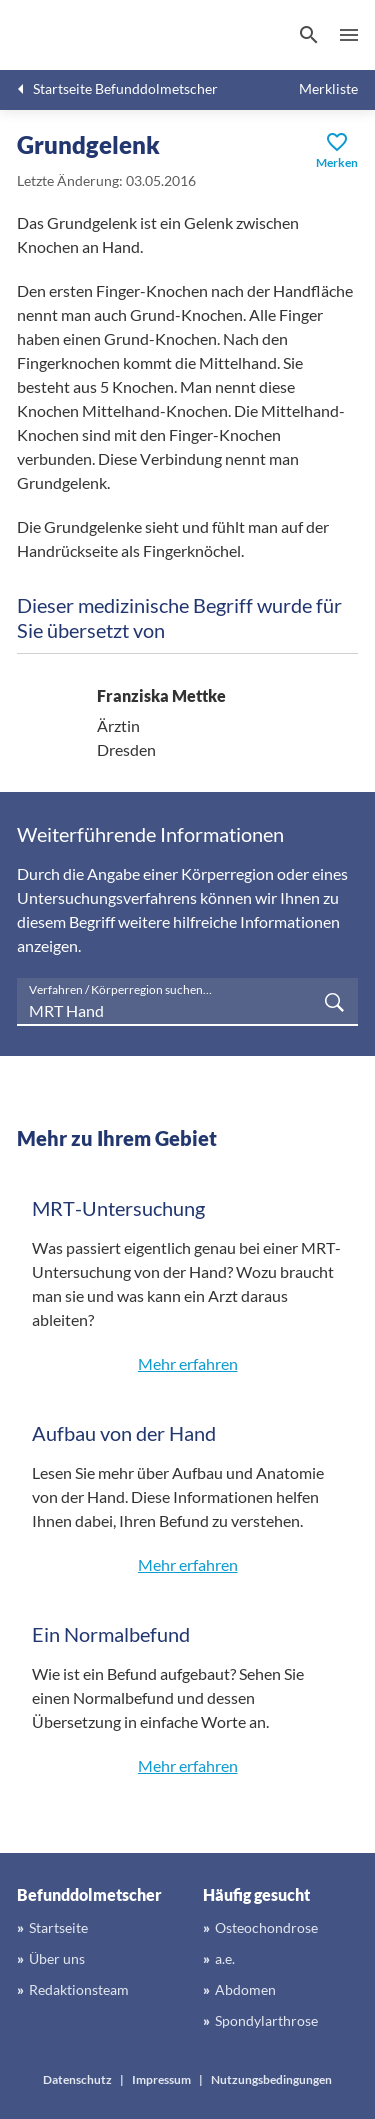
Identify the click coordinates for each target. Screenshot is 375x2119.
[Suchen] (309, 35)
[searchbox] (187, 1002)
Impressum (161, 2079)
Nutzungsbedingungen (271, 2079)
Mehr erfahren (188, 1363)
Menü (349, 35)
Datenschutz (77, 2079)
